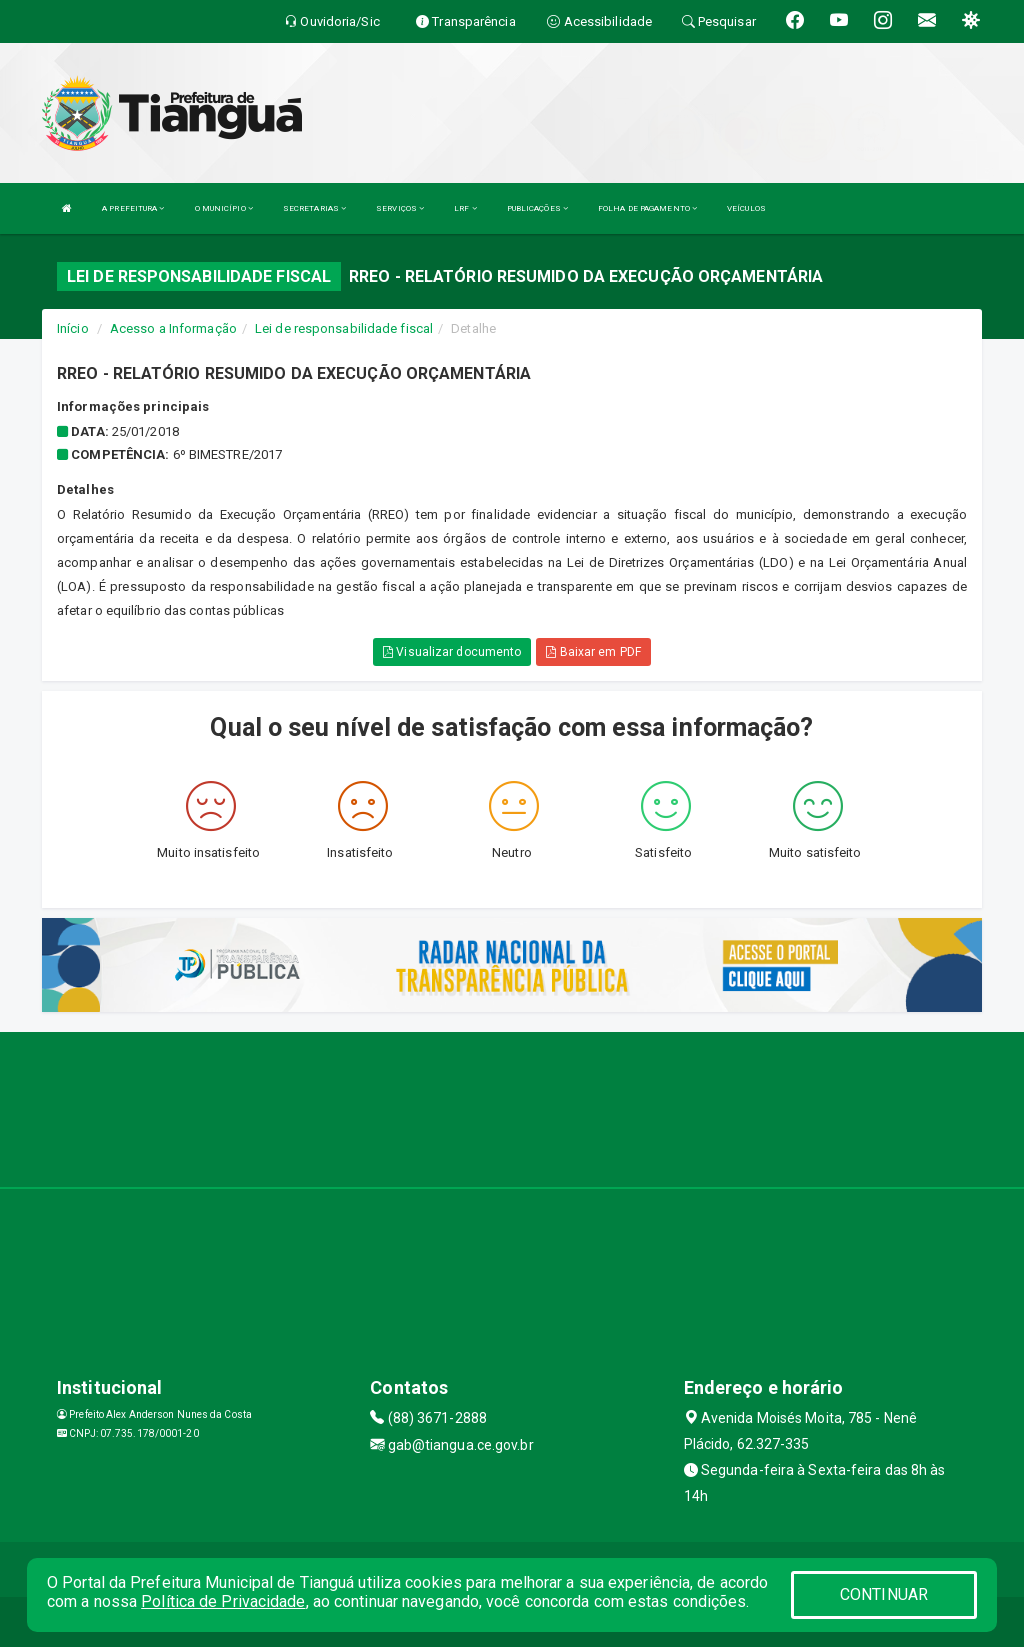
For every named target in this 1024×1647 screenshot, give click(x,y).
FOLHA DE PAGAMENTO (647, 208)
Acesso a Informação (173, 328)
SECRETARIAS (314, 208)
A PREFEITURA (133, 208)
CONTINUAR (884, 1594)
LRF (465, 208)
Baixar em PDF (593, 652)
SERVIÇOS (400, 208)
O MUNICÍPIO (224, 208)
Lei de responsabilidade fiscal (344, 328)
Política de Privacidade (223, 1601)
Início (73, 328)
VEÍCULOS (746, 208)
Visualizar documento (452, 652)
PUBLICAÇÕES (537, 208)
